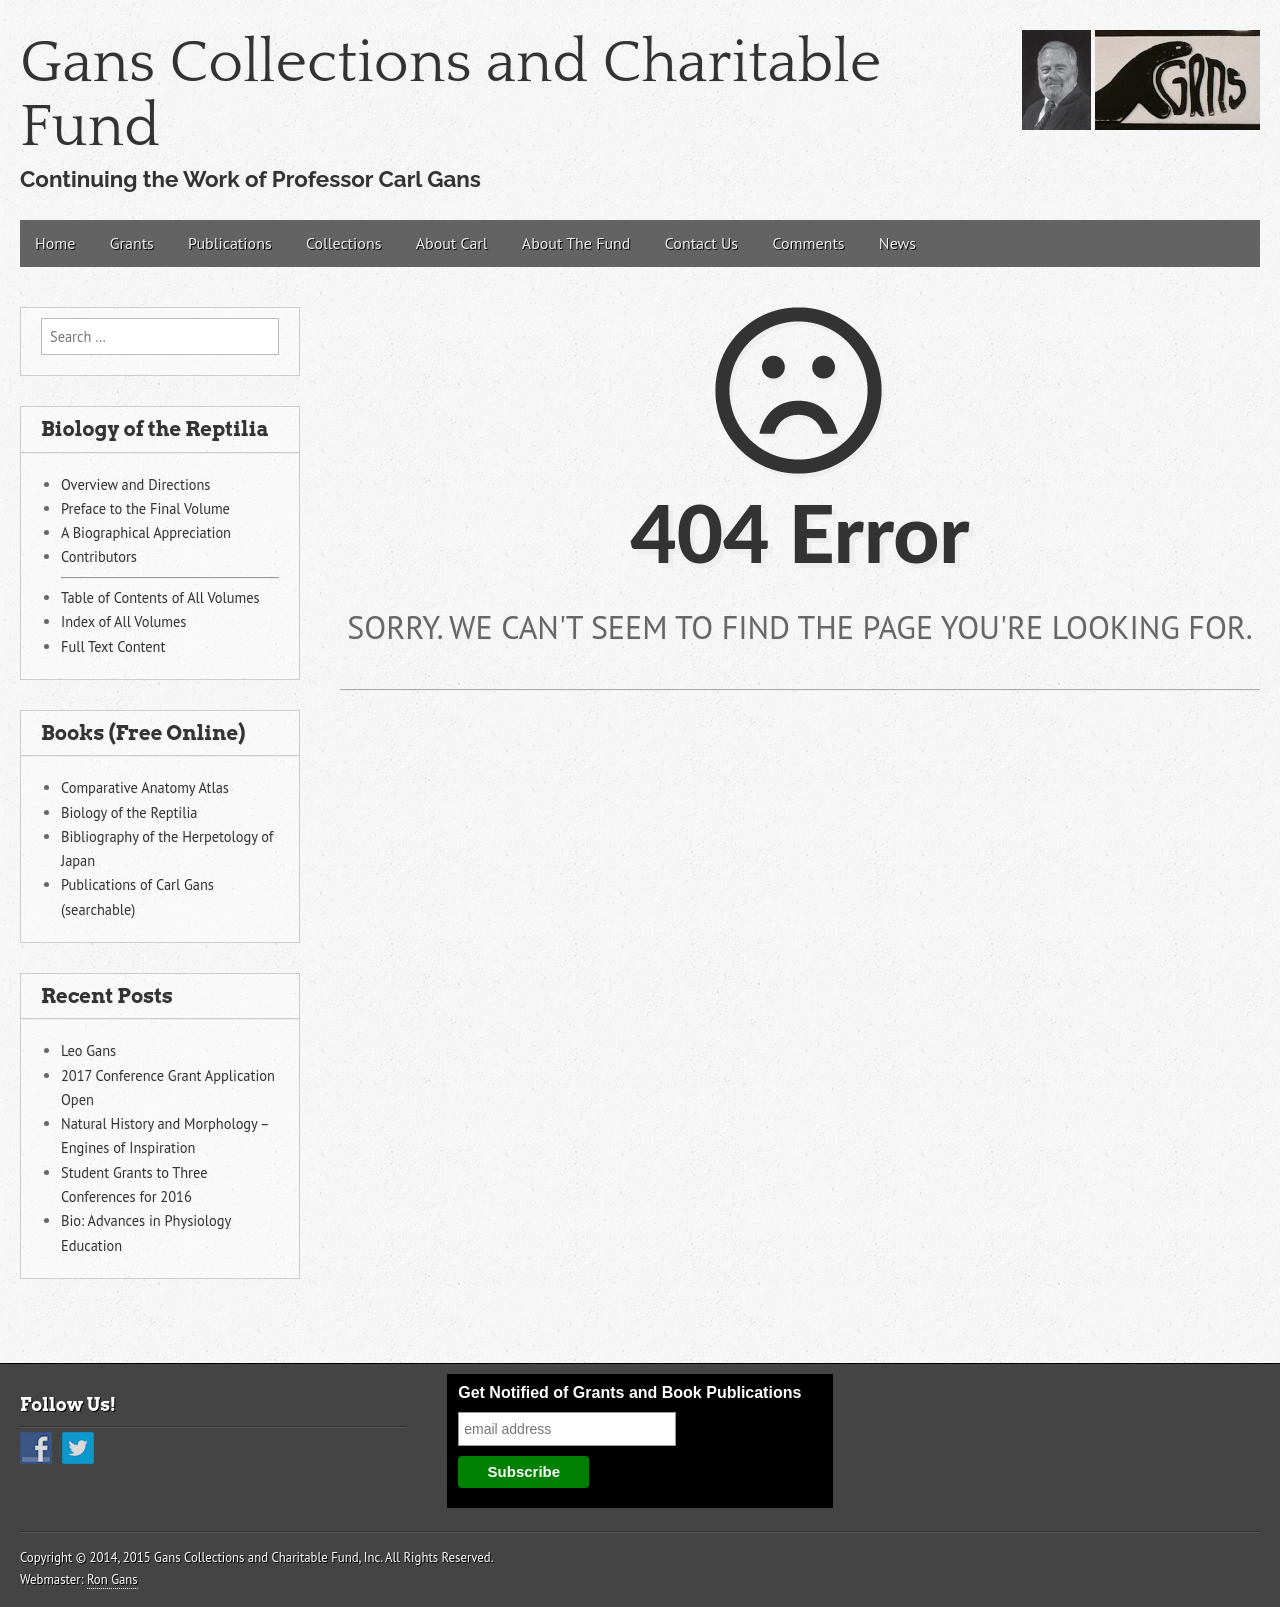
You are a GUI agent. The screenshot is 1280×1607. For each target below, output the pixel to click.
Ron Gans (112, 1579)
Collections (343, 243)
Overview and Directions (135, 484)
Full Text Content (113, 646)
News (897, 243)
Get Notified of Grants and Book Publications (629, 1392)
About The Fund (576, 243)
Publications (230, 243)
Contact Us (701, 243)
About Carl (452, 243)
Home (55, 243)
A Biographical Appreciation (146, 532)
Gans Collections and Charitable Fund (450, 95)
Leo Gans (88, 1050)
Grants (132, 243)
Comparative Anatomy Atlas (145, 787)
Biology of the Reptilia (129, 812)
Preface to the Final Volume (145, 508)
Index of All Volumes (123, 621)
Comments (808, 243)
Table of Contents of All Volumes (160, 597)
